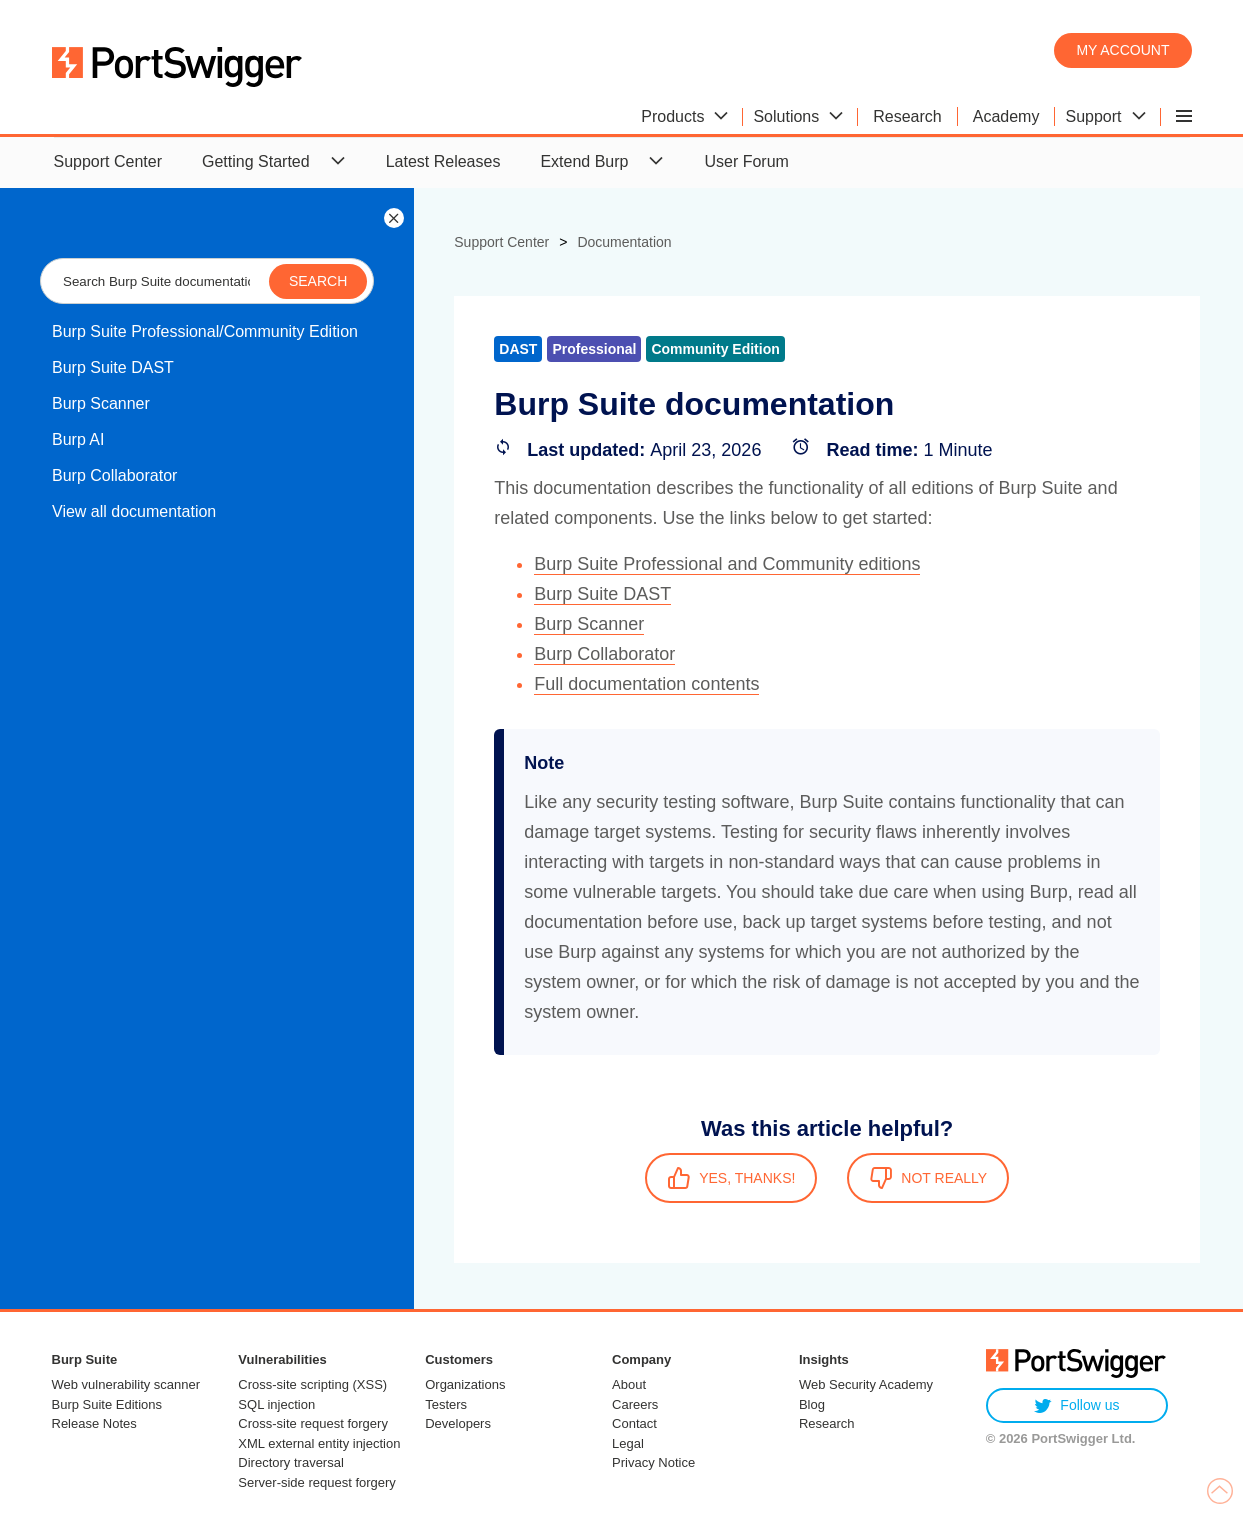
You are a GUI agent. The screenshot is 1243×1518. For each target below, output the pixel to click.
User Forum (746, 161)
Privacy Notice (653, 1462)
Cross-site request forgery (313, 1423)
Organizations (465, 1384)
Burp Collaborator (114, 475)
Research (827, 1423)
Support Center (108, 161)
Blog (812, 1404)
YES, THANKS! (731, 1178)
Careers (635, 1404)
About (629, 1384)
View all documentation (134, 511)
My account (1122, 50)
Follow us (1076, 1405)
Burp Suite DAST (113, 367)
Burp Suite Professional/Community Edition (205, 331)
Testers (446, 1404)
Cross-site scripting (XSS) (312, 1384)
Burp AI (78, 439)
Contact (634, 1423)
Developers (458, 1423)
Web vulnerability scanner (126, 1384)
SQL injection (276, 1404)
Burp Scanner (101, 403)
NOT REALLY (928, 1178)
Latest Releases (443, 161)
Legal (628, 1443)
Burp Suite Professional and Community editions (727, 564)
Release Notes (94, 1423)
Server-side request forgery (317, 1482)
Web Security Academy (866, 1384)
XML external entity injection (319, 1443)
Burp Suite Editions (107, 1404)
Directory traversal (290, 1462)
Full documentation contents (646, 684)
